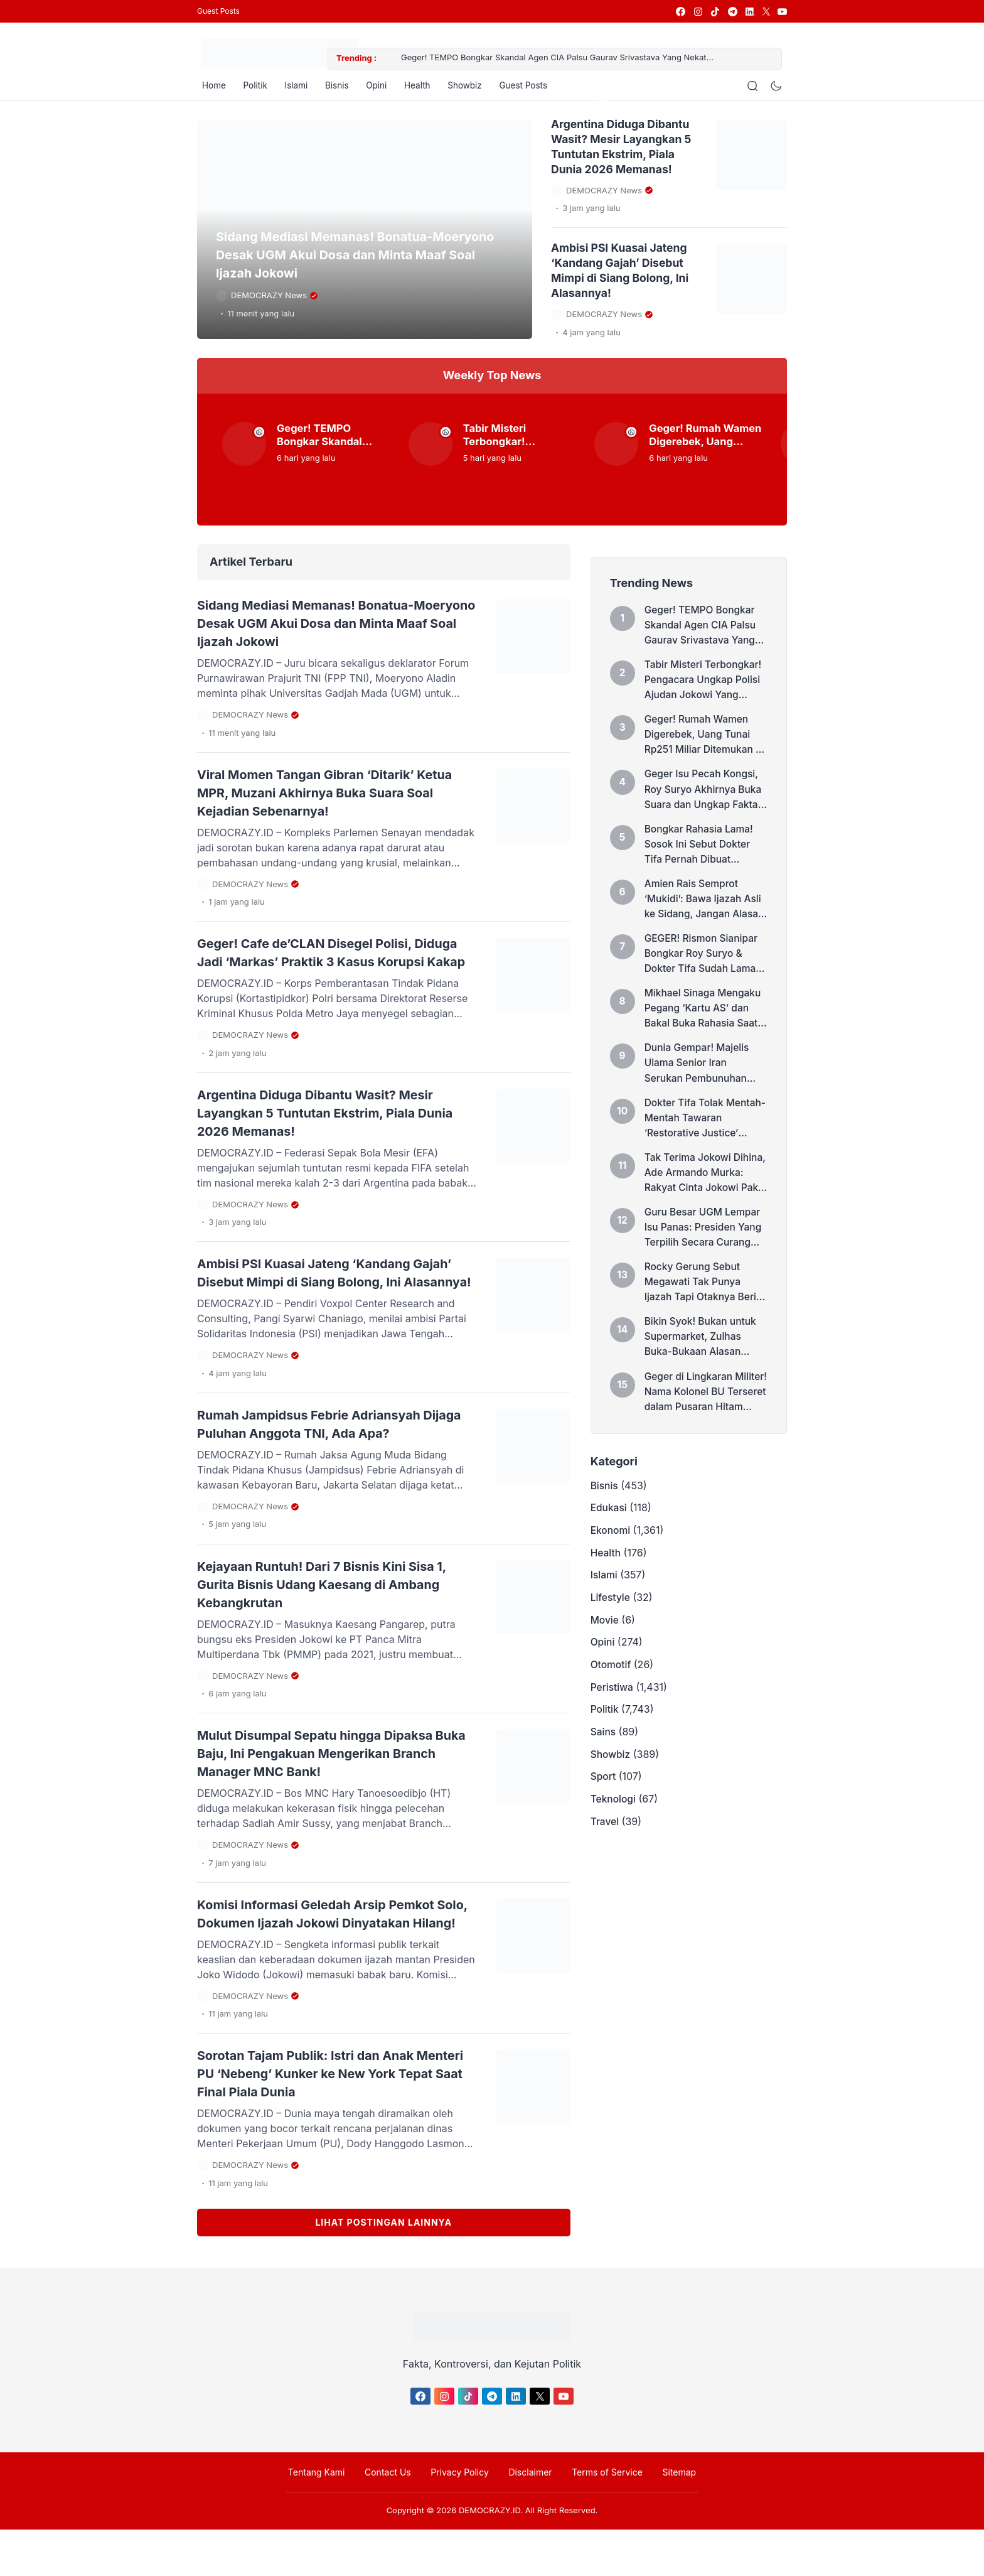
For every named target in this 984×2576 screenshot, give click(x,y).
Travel (605, 1876)
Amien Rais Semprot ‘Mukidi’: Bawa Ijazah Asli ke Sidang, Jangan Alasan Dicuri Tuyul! (704, 915)
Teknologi (614, 1852)
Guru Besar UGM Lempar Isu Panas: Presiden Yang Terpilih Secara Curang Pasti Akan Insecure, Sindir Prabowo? (704, 1254)
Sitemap (669, 2518)
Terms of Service (600, 2518)
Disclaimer (528, 2518)
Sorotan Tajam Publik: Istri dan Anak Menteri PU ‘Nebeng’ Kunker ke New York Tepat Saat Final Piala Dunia (336, 2119)
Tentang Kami (326, 2518)
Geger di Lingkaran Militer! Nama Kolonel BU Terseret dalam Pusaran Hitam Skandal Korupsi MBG (703, 1424)
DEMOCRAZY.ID (489, 2557)
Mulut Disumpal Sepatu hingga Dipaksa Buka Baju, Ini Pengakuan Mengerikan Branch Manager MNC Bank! (329, 1784)
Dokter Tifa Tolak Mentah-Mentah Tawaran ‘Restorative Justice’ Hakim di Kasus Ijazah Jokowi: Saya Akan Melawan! (705, 1141)
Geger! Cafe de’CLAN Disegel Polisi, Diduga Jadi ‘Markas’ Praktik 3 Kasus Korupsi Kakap (322, 963)
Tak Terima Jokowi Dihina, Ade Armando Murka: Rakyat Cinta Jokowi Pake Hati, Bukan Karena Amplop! (703, 1198)
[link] (680, 11)
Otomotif (612, 1709)
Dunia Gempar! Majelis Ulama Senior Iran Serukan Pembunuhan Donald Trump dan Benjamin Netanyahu (698, 1084)
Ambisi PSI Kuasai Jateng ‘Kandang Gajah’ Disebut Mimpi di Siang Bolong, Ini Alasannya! (334, 1299)
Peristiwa (612, 1733)
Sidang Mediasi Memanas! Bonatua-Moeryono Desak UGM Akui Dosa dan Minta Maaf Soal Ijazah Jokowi (362, 260)
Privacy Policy (462, 2518)
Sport (604, 1828)
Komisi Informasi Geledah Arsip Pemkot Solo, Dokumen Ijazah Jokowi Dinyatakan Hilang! (335, 1952)
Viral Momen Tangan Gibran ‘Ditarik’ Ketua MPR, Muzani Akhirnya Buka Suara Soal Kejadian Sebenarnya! (334, 795)
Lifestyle (611, 1637)
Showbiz (474, 87)
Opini (381, 87)
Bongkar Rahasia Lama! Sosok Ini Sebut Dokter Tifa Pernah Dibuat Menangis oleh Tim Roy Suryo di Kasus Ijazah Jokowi (700, 858)
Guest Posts (218, 11)
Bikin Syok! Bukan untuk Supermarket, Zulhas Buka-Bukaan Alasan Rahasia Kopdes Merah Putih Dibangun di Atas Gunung (702, 1367)
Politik (252, 87)
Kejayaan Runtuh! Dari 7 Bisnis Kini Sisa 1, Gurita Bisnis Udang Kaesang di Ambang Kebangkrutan (336, 1616)
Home (209, 87)
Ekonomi (611, 1566)
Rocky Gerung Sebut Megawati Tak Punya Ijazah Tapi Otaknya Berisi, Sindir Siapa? (694, 1311)
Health (423, 87)
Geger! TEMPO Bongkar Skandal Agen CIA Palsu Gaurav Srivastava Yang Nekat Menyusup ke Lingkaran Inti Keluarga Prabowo (570, 59)
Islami (296, 87)
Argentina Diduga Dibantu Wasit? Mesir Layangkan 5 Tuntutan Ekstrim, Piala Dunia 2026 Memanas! (329, 1130)
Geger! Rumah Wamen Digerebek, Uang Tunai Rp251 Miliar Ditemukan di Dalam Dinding (704, 441)
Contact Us (394, 2518)
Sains (604, 1780)
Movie (605, 1661)
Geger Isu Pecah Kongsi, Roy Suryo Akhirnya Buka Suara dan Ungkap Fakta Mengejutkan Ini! (705, 802)
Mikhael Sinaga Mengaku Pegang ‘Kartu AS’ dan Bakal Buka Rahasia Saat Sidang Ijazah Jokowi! (704, 1028)
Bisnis (339, 87)
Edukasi (609, 1542)
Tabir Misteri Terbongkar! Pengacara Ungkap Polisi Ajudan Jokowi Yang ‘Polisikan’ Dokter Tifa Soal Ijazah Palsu (519, 441)
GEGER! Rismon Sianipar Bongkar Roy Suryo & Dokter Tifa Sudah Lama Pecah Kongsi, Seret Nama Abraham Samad (702, 971)
